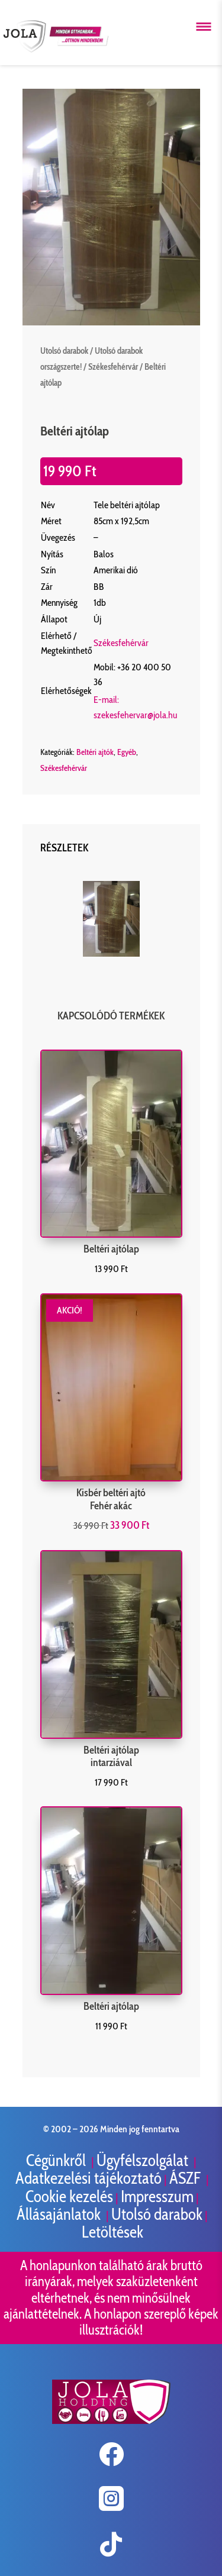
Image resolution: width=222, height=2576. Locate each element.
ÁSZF (186, 2178)
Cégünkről (57, 2160)
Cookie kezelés (69, 2196)
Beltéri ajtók (95, 752)
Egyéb (126, 752)
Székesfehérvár (113, 366)
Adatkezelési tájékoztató (88, 2178)
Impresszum (157, 2196)
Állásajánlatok (60, 2214)
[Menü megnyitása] (204, 26)
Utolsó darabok (64, 351)
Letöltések (112, 2232)
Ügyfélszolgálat (143, 2160)
